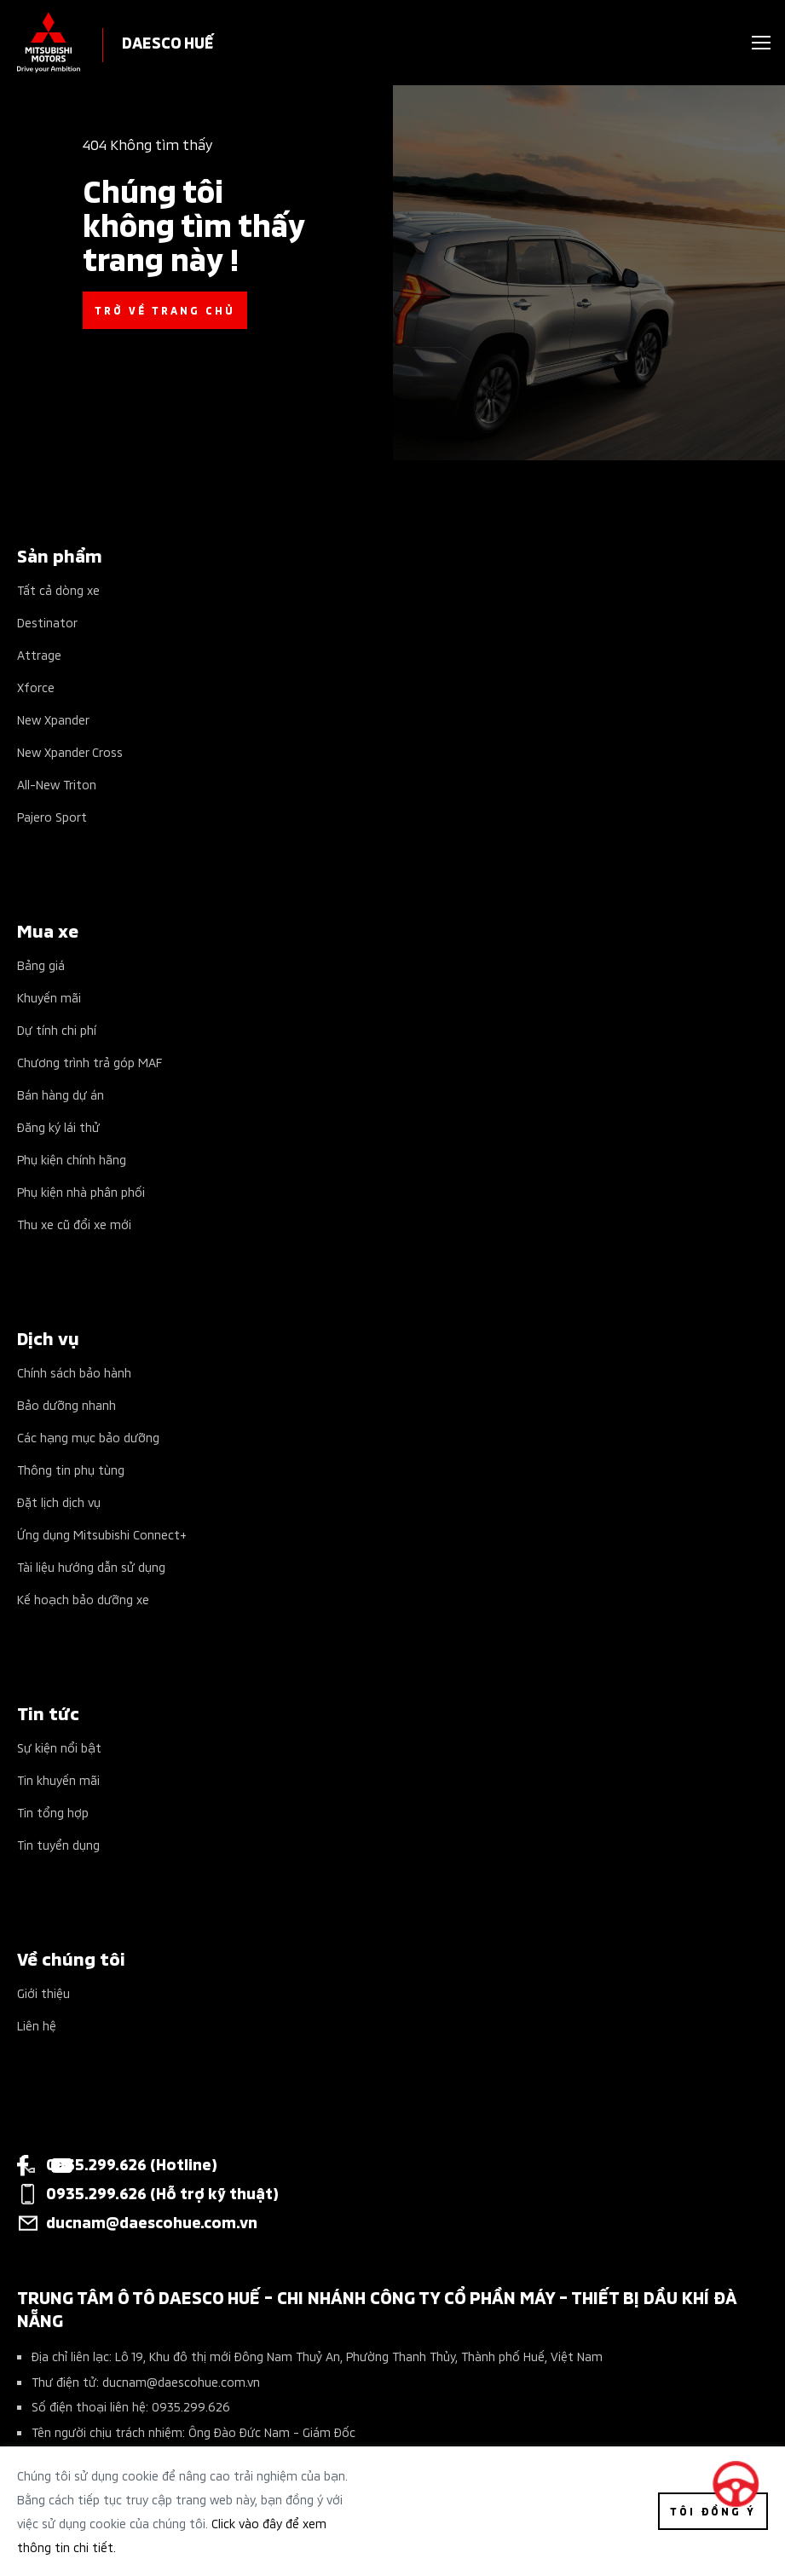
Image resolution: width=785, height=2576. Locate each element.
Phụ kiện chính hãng (71, 1159)
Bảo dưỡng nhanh (66, 1404)
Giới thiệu (43, 1992)
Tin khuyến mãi (58, 1779)
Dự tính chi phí (56, 1029)
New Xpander (53, 719)
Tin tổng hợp (53, 1812)
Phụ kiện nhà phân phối (81, 1191)
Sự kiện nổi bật (59, 1747)
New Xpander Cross (70, 751)
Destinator (47, 622)
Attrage (39, 654)
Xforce (36, 687)
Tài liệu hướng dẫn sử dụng (91, 1566)
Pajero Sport (52, 816)
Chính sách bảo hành (74, 1372)
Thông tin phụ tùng (70, 1469)
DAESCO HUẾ (168, 41)
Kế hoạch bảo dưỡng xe (83, 1599)
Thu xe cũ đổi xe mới (74, 1224)
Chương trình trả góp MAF (89, 1062)
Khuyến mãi (49, 997)
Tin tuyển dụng (58, 1844)
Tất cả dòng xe (58, 589)
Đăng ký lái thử (58, 1126)
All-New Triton (56, 784)
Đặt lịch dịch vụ (59, 1501)
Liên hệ (36, 2025)
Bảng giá (41, 964)
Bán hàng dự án (60, 1094)
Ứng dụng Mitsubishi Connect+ (102, 1534)
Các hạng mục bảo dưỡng (88, 1437)
